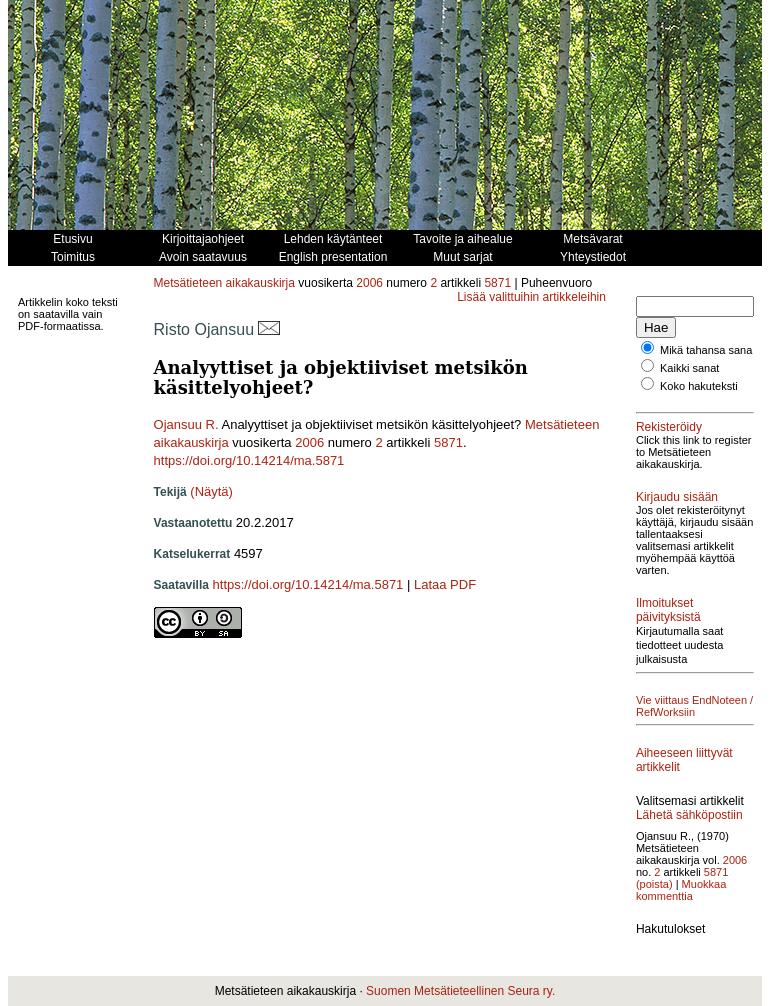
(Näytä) (211, 491)
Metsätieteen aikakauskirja (224, 283)
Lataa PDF (445, 584)
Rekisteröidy (669, 439)
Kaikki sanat (689, 380)
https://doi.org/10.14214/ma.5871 (249, 460)
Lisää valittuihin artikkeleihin (531, 297)
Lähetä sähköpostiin (669, 884)
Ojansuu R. (186, 424)
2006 (369, 283)
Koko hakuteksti (699, 398)
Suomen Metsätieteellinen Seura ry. (460, 991)
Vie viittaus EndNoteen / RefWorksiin (666, 748)
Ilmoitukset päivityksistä (668, 646)
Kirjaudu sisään (677, 521)
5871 (497, 283)
